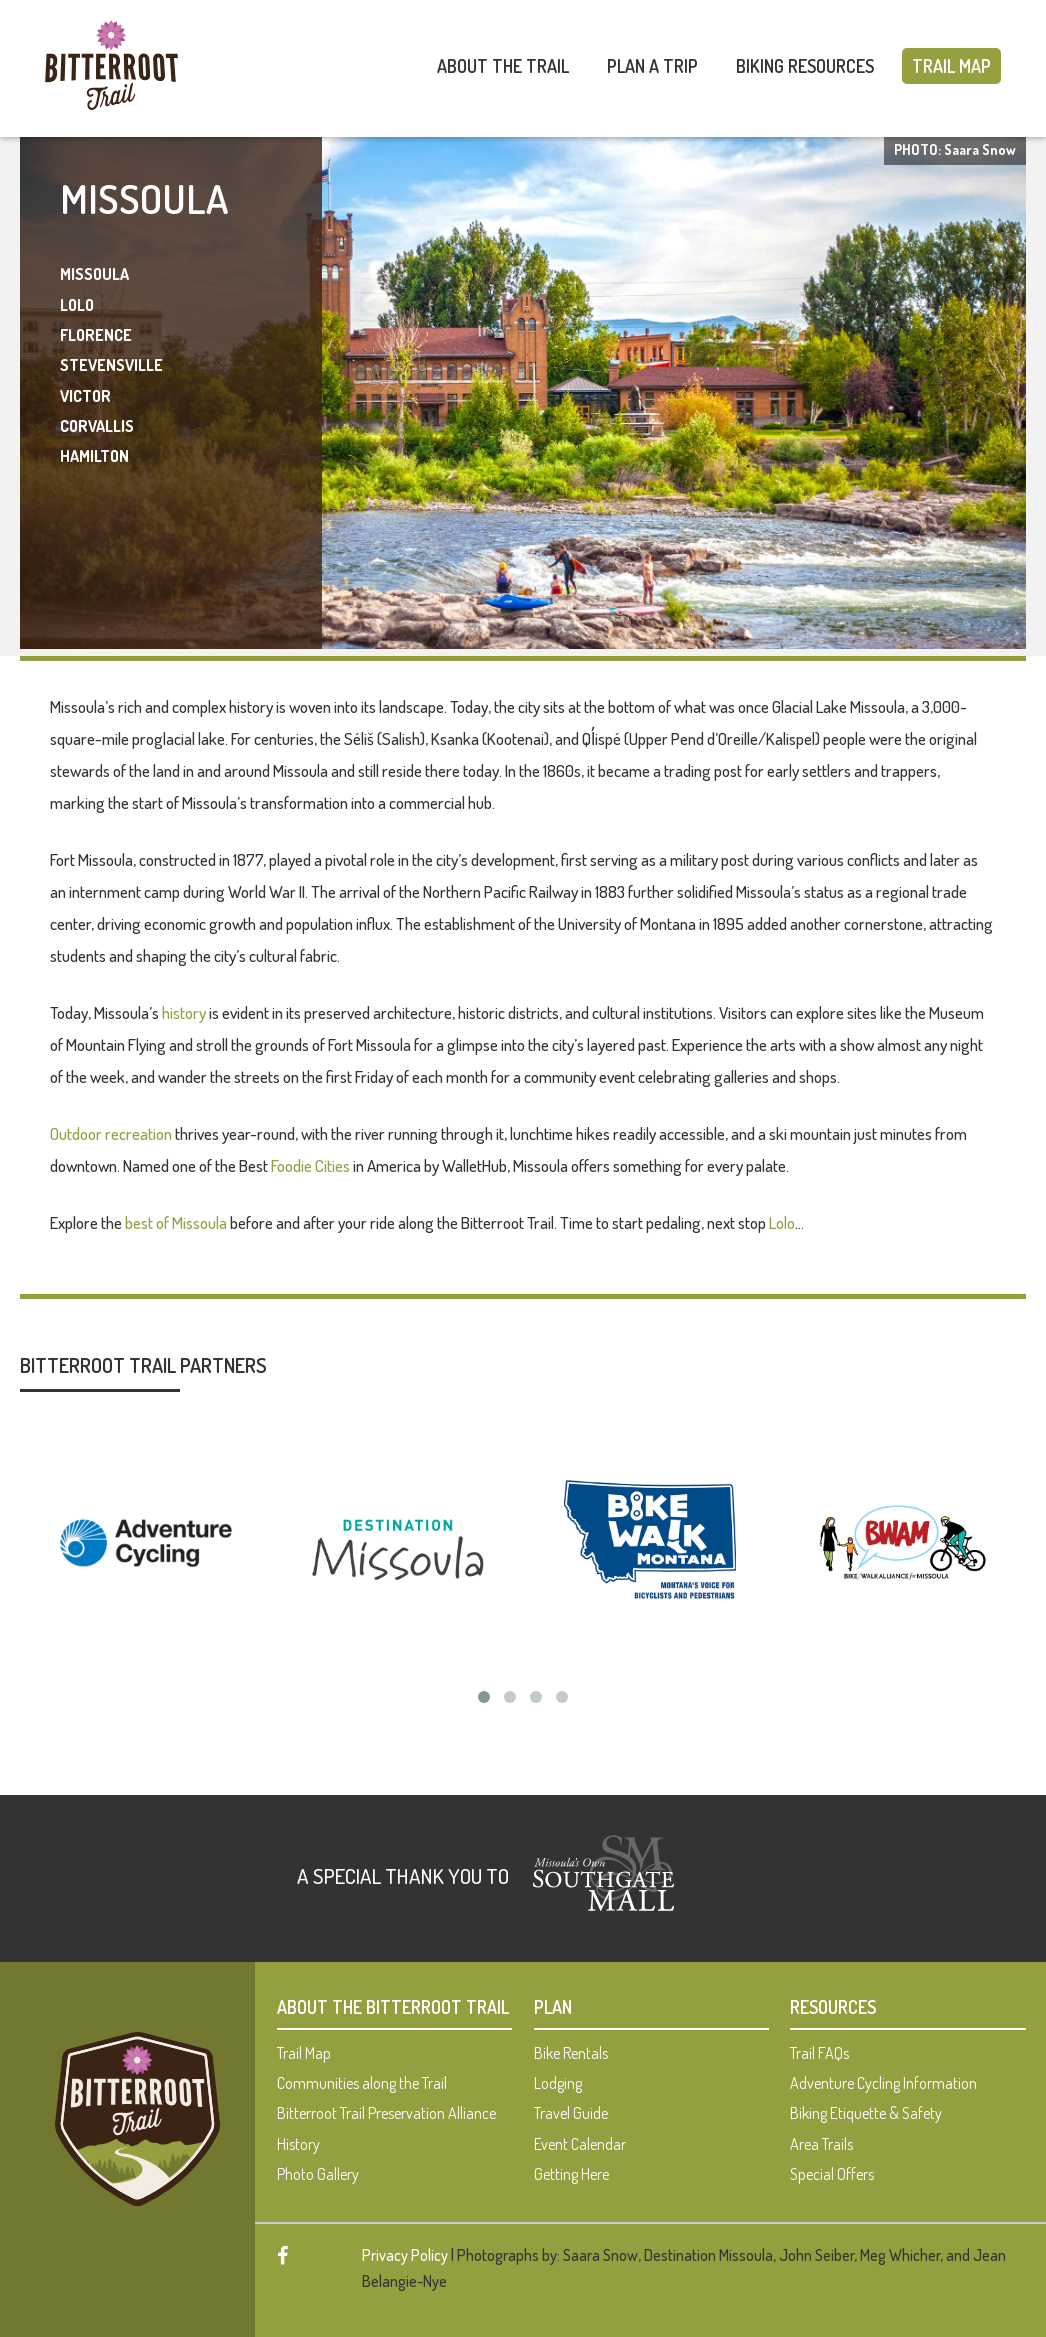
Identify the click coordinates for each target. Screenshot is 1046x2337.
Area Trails (821, 2144)
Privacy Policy (405, 2255)
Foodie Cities (310, 1165)
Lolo (77, 305)
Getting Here (571, 2174)
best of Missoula (176, 1222)
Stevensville (111, 365)
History (298, 2144)
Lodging (558, 2083)
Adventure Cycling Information (883, 2083)
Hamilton (94, 456)
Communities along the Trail (362, 2083)
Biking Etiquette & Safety (866, 2113)
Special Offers (832, 2174)
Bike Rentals (571, 2053)
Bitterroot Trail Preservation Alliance (386, 2113)
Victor (85, 396)
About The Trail (503, 66)
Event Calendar (580, 2144)
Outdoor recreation (111, 1133)
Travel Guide (571, 2113)
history (184, 1012)
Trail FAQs (819, 2053)
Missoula (94, 274)
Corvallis (97, 426)
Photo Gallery (318, 2174)
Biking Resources (805, 66)
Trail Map (951, 66)
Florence (96, 335)
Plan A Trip (652, 66)
